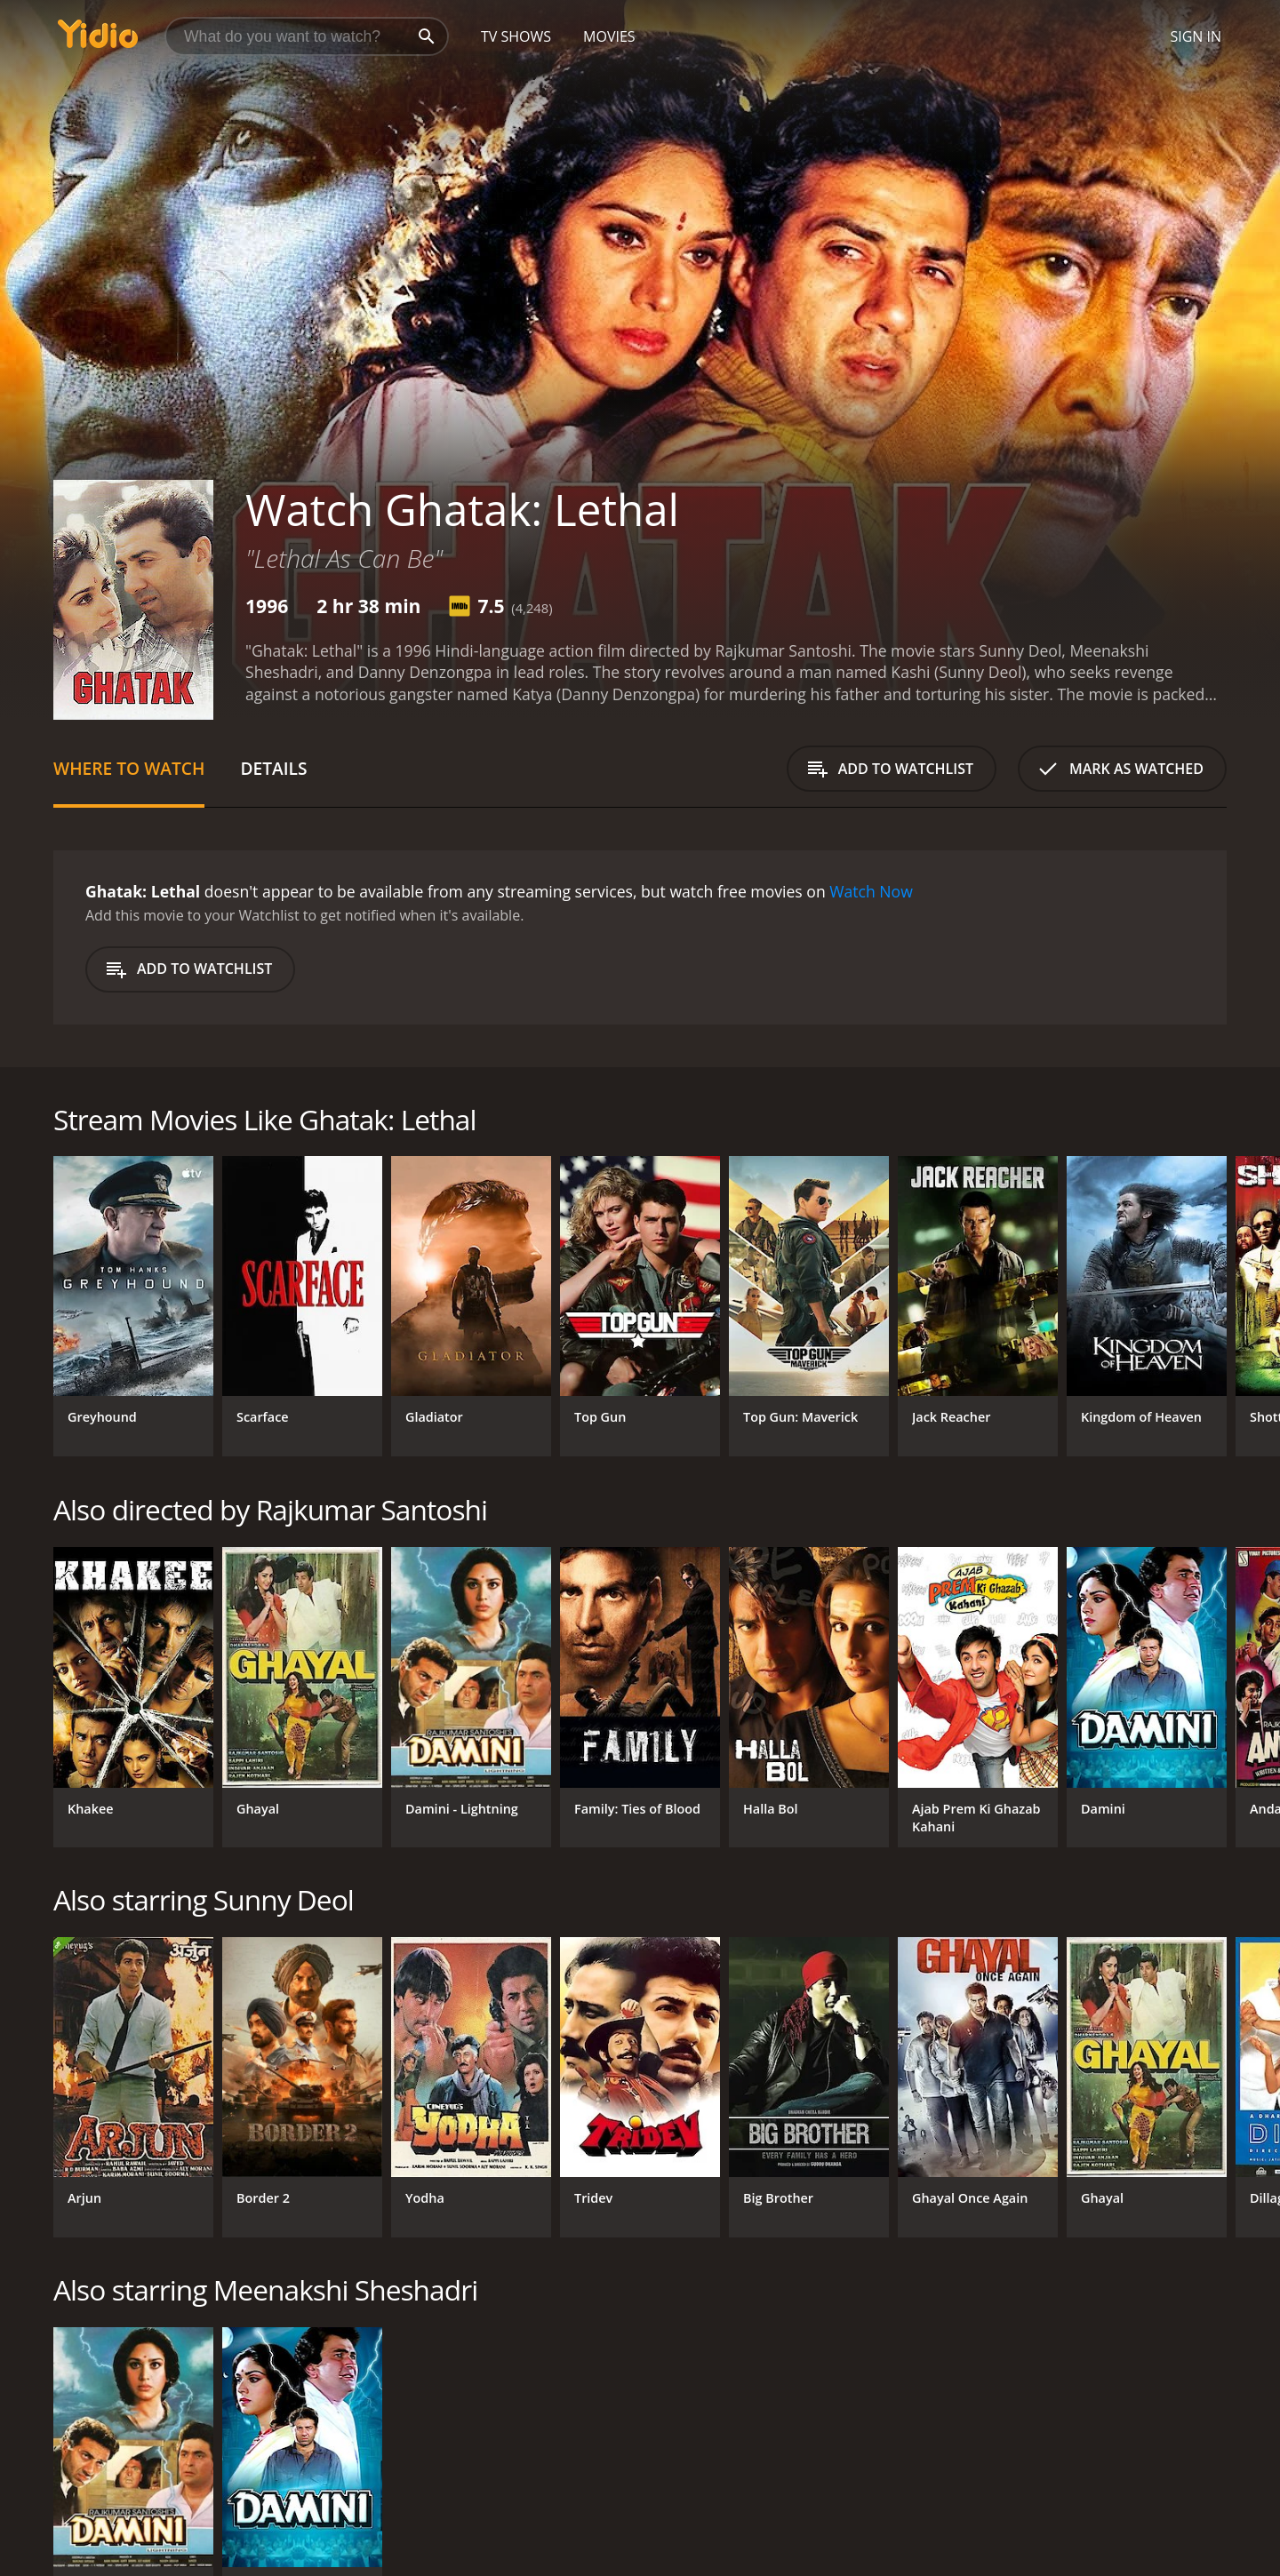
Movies (609, 36)
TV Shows (516, 36)
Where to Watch (128, 768)
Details (273, 768)
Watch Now (871, 891)
